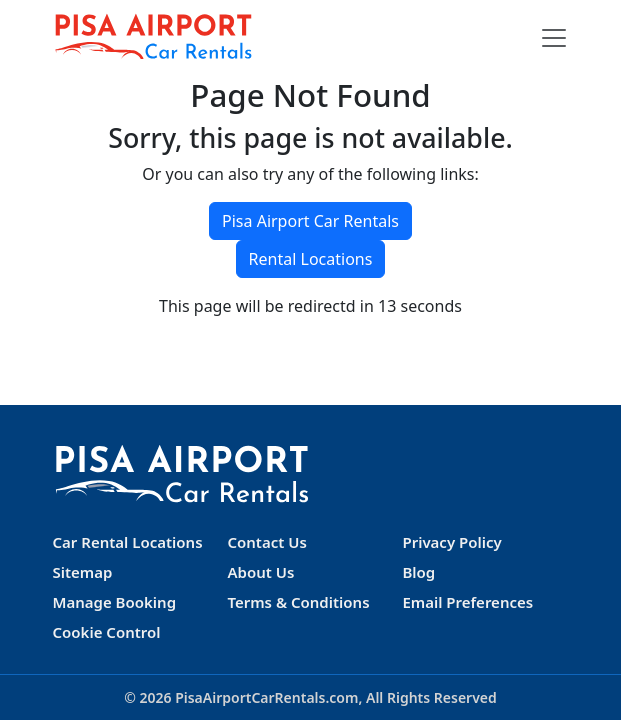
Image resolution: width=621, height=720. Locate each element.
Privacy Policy (451, 542)
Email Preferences (467, 602)
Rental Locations (311, 259)
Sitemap (83, 572)
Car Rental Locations (128, 542)
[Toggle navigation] (554, 38)
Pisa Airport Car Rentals (310, 221)
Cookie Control (107, 632)
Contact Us (266, 542)
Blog (418, 572)
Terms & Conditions (298, 602)
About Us (260, 572)
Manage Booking (115, 602)
